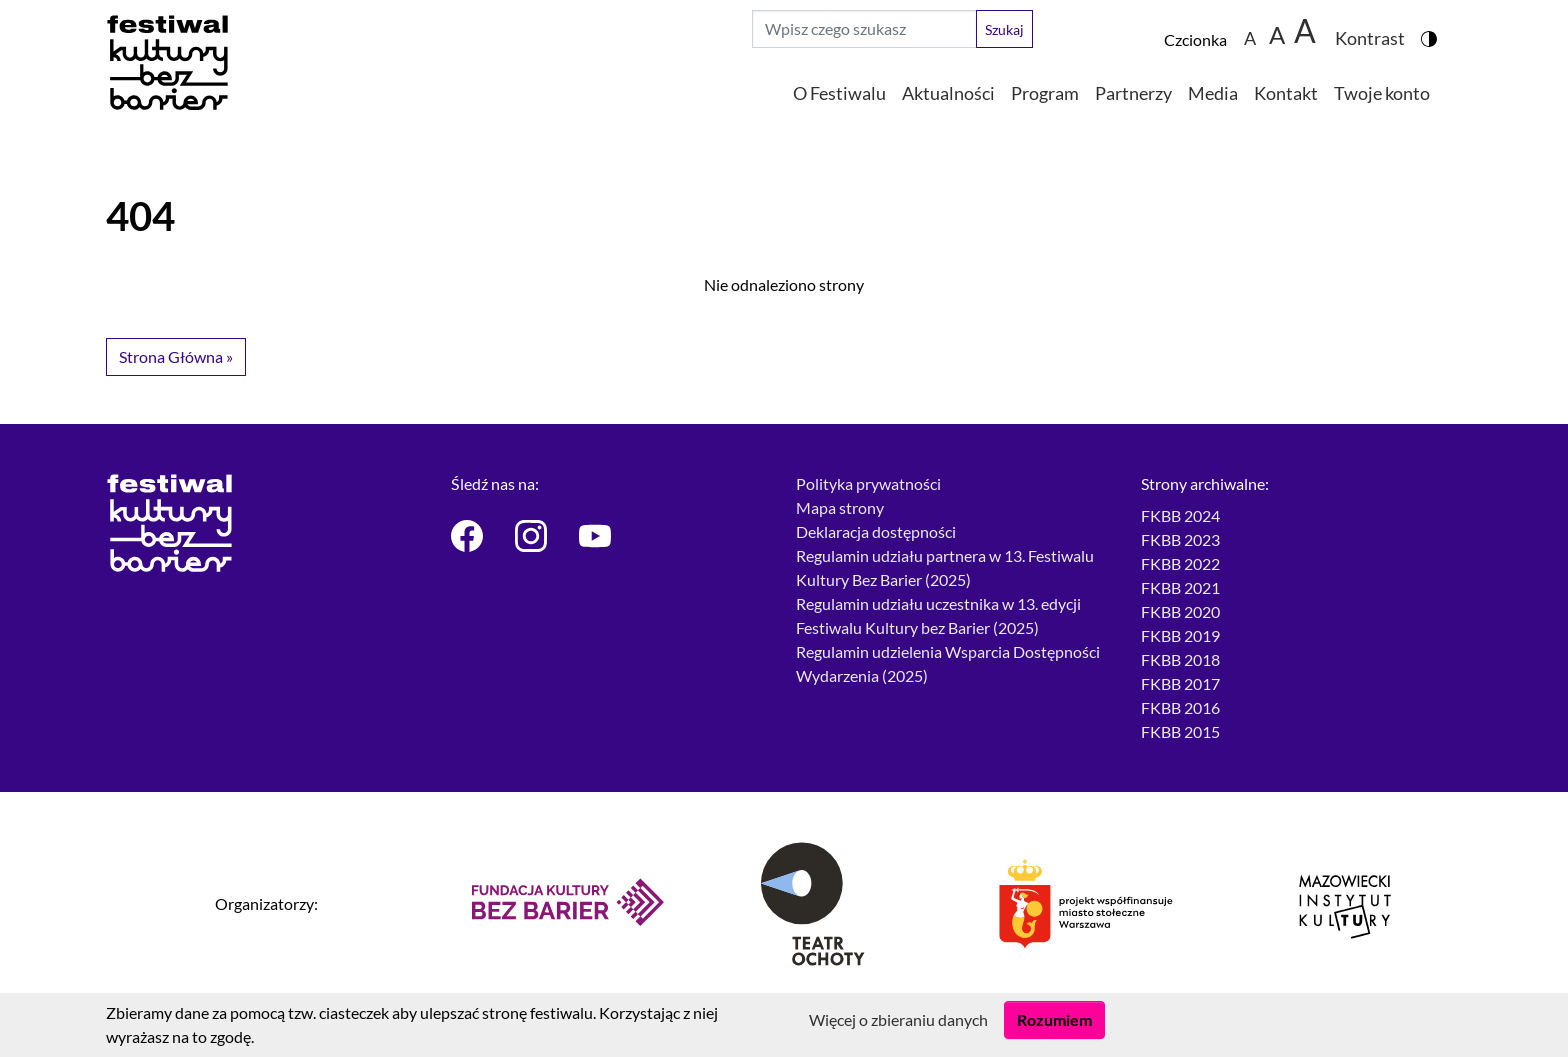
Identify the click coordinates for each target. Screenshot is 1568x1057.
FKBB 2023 (1180, 539)
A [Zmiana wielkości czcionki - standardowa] (1250, 37)
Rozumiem (1054, 1019)
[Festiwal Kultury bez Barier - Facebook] (471, 536)
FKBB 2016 (1180, 707)
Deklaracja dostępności (876, 531)
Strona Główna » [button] (176, 356)
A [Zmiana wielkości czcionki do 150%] (1277, 34)
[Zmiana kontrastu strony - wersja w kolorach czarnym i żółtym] (1378, 29)
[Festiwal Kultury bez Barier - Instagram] (535, 536)
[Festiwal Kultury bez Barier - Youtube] (599, 536)
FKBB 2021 (1180, 587)
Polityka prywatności (868, 483)
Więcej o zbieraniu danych (898, 1019)
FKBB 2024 (1180, 515)
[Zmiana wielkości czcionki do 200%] (1305, 29)
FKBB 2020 (1180, 611)
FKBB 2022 (1180, 563)
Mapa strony (840, 507)
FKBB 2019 (1180, 635)
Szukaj (1004, 29)
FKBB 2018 (1180, 659)
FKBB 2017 (1180, 683)
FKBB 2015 (1180, 731)
